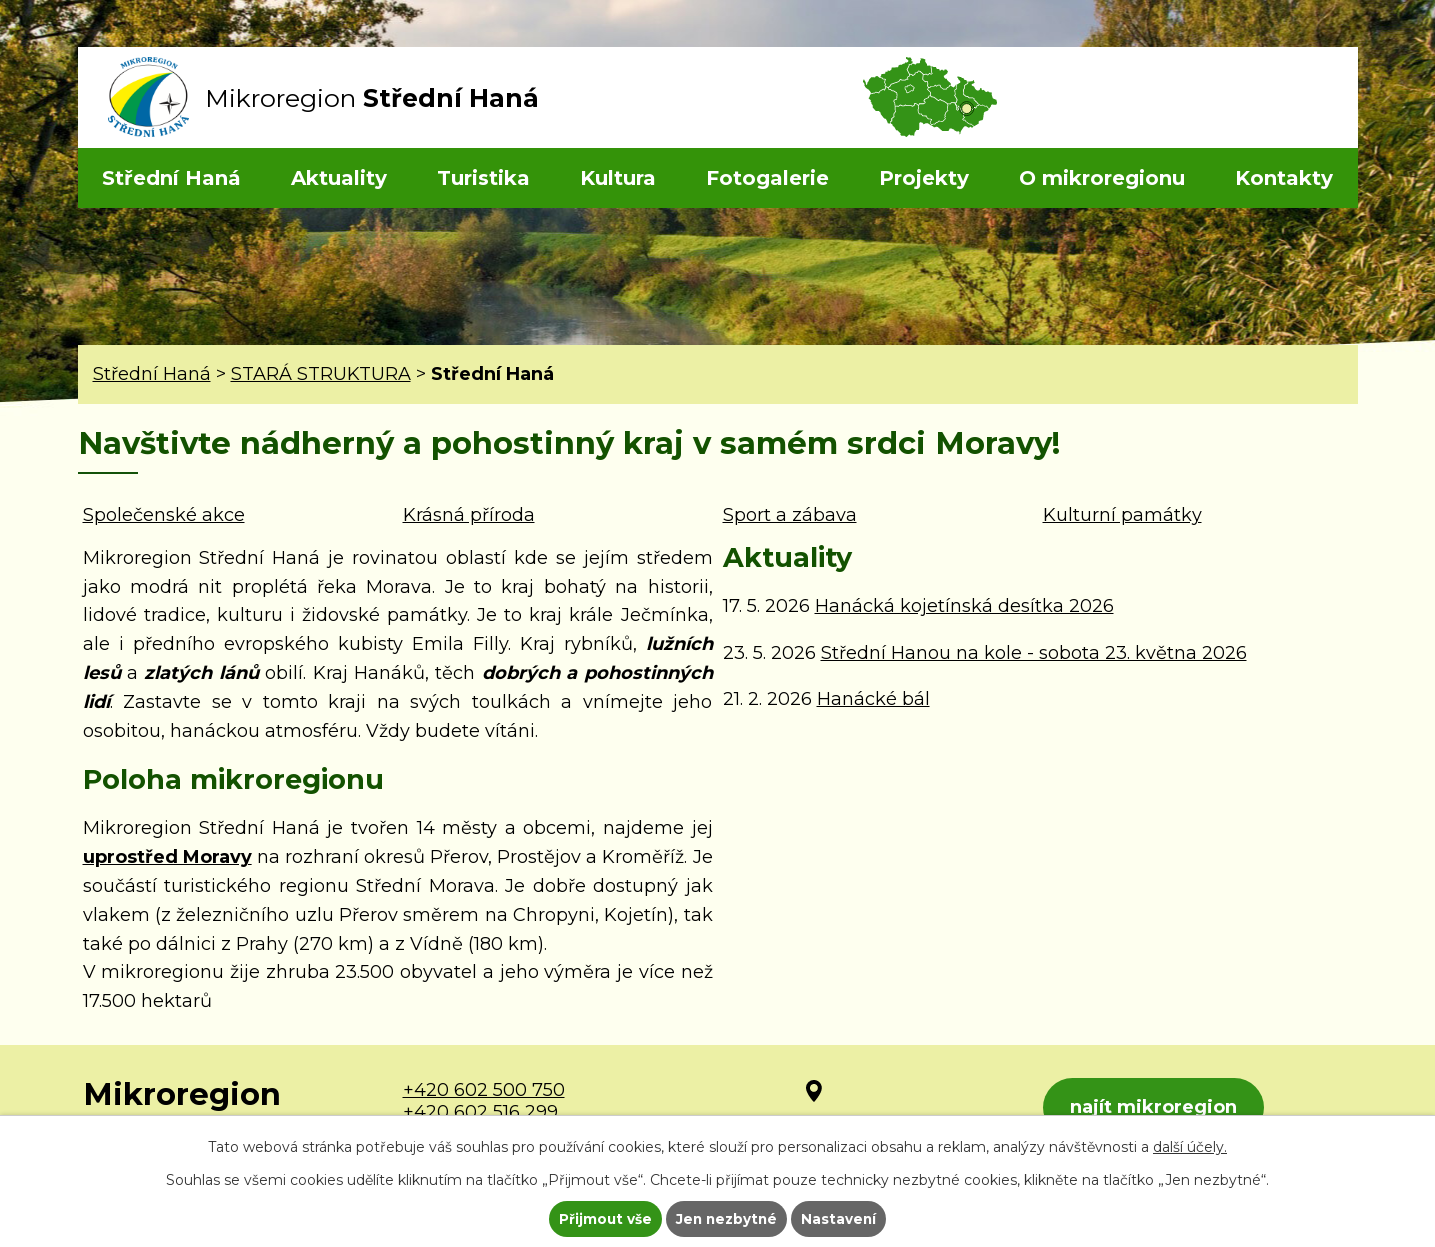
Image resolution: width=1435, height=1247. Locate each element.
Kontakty (1284, 178)
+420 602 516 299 (480, 1112)
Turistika (483, 178)
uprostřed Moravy (167, 857)
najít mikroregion (1156, 1109)
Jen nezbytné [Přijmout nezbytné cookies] (726, 1218)
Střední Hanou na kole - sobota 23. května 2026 (1034, 653)
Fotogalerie (767, 178)
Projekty (924, 178)
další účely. (1190, 1145)
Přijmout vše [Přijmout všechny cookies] (603, 1218)
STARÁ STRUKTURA (321, 374)
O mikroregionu (1102, 178)
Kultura (618, 178)
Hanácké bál (873, 699)
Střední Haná (171, 178)
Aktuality (339, 178)
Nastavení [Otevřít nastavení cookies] (841, 1218)
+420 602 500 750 (484, 1090)
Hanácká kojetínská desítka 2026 (964, 606)
